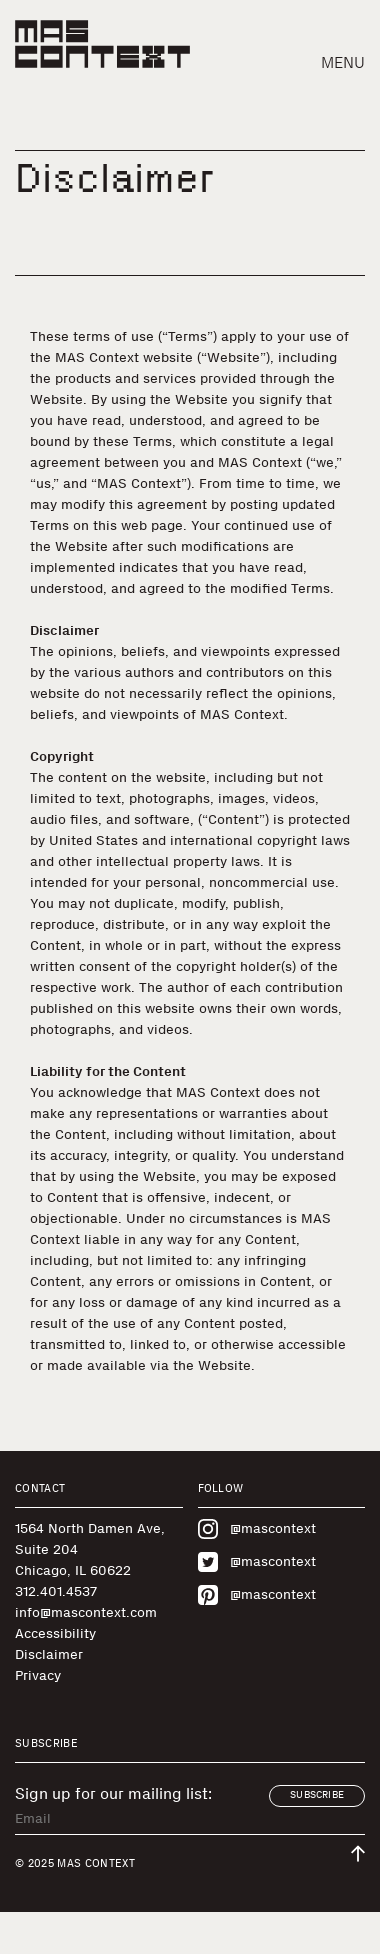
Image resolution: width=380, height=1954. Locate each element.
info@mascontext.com (86, 1612)
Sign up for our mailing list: (113, 1794)
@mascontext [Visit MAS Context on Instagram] (257, 1529)
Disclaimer (49, 1654)
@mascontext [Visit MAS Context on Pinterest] (257, 1595)
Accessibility (55, 1633)
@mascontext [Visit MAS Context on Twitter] (257, 1562)
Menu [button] (343, 62)
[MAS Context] (102, 44)
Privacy (38, 1675)
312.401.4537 (56, 1591)
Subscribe (317, 1795)
